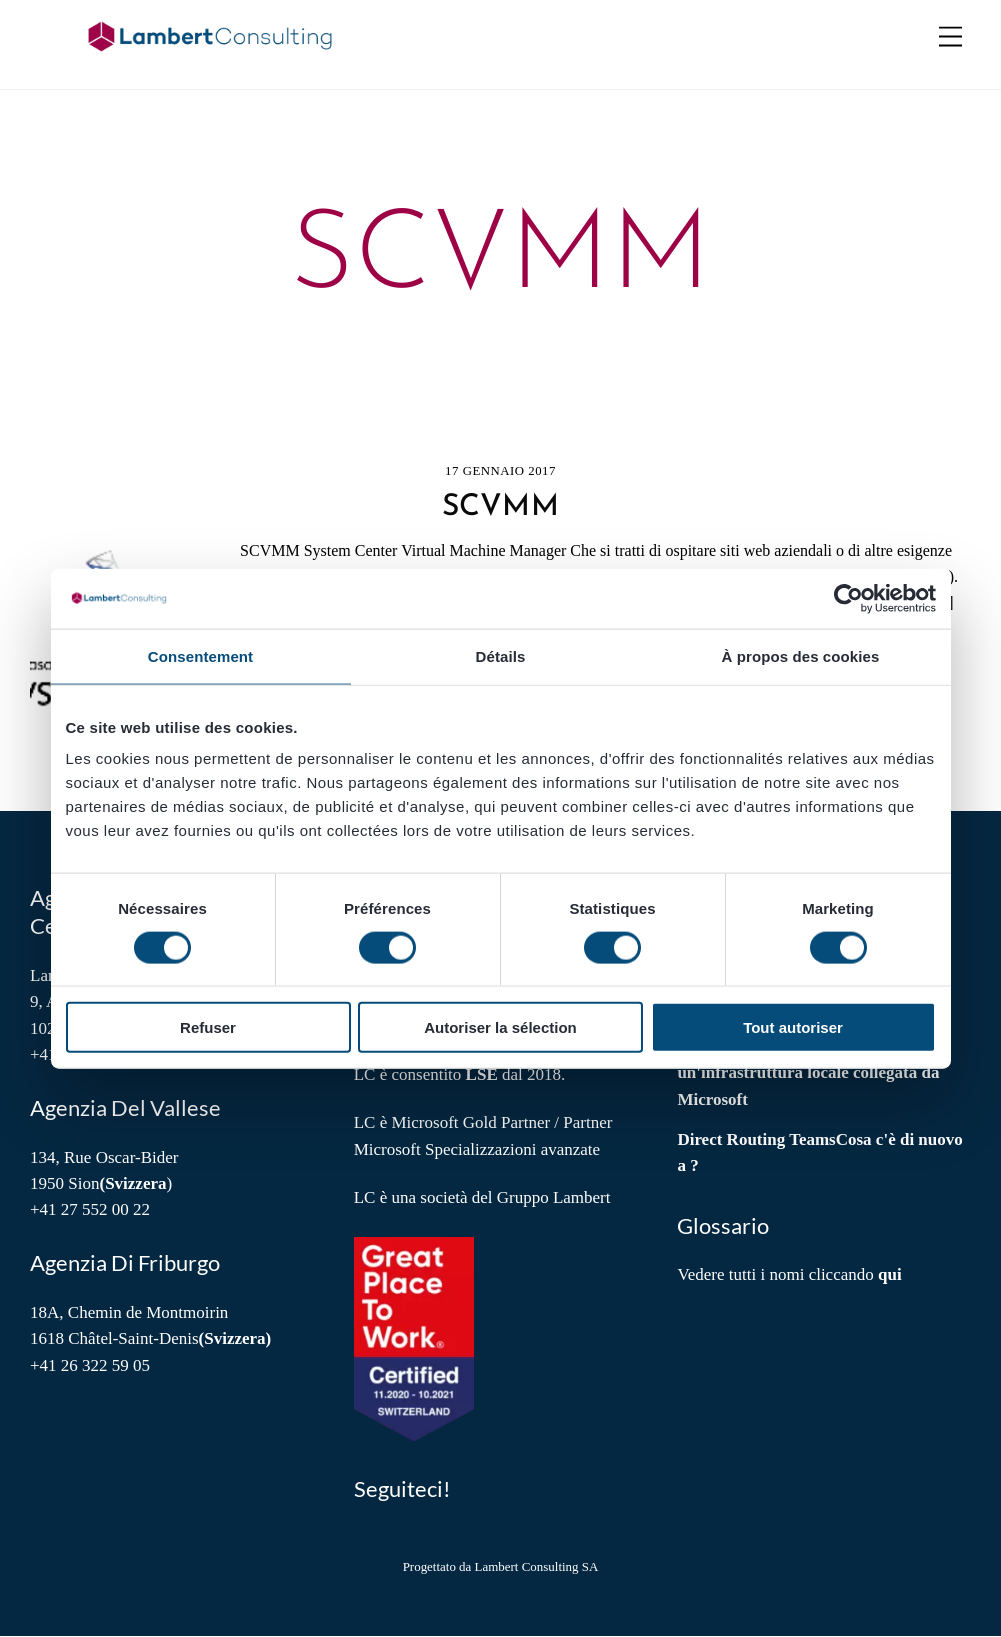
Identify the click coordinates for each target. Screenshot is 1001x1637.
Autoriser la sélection (500, 1027)
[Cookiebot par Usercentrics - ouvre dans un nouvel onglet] (848, 598)
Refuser (208, 1027)
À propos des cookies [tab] (801, 655)
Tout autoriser (793, 1027)
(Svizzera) (235, 1339)
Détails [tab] (501, 655)
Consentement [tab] (200, 655)
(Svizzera (132, 1184)
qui (890, 1275)
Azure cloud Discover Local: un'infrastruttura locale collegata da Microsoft (808, 1074)
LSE (482, 1075)
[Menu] (950, 37)
